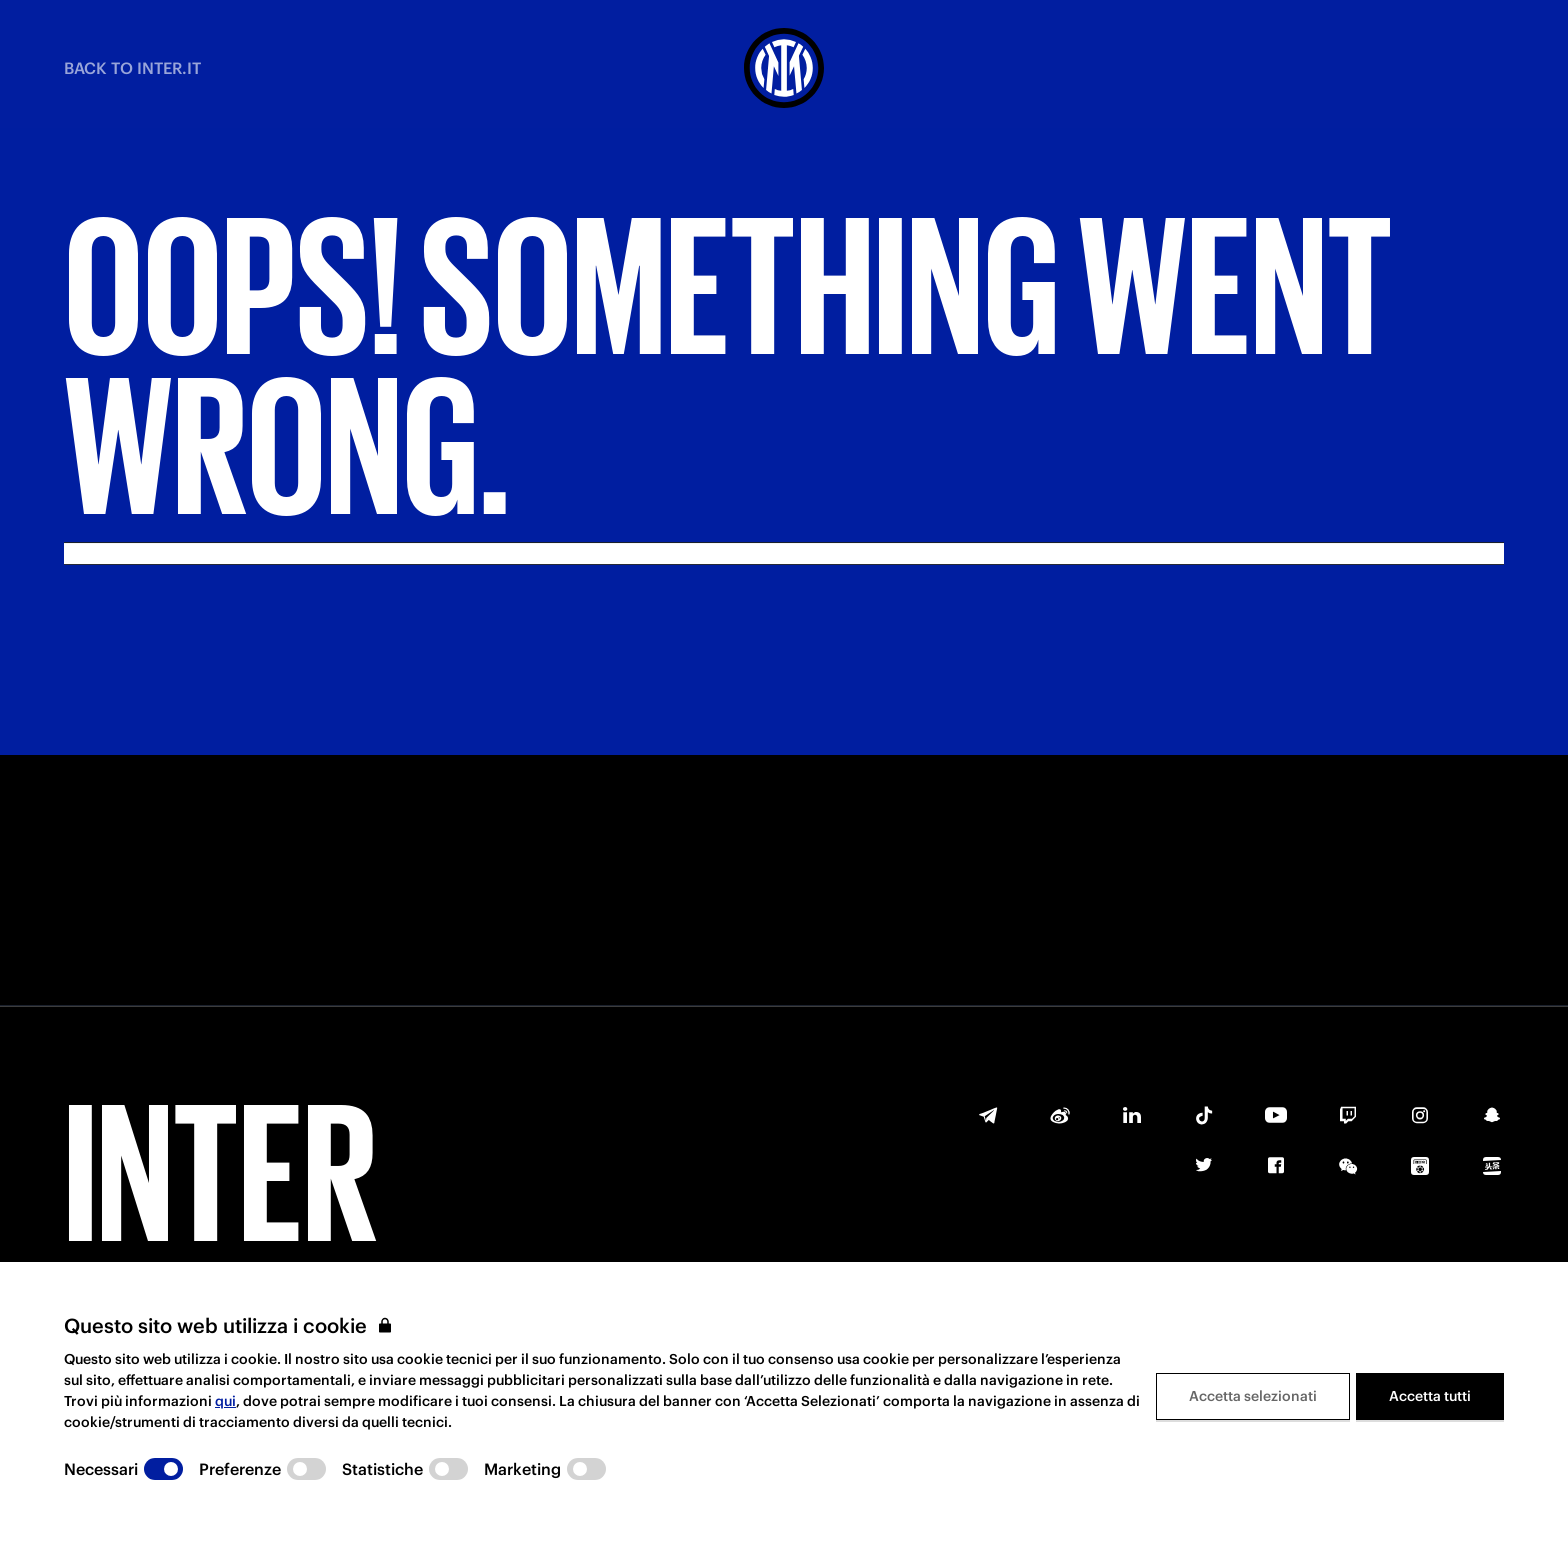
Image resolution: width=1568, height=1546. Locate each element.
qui (225, 1401)
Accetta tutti (1430, 1396)
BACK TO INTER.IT (132, 68)
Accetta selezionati (1253, 1396)
